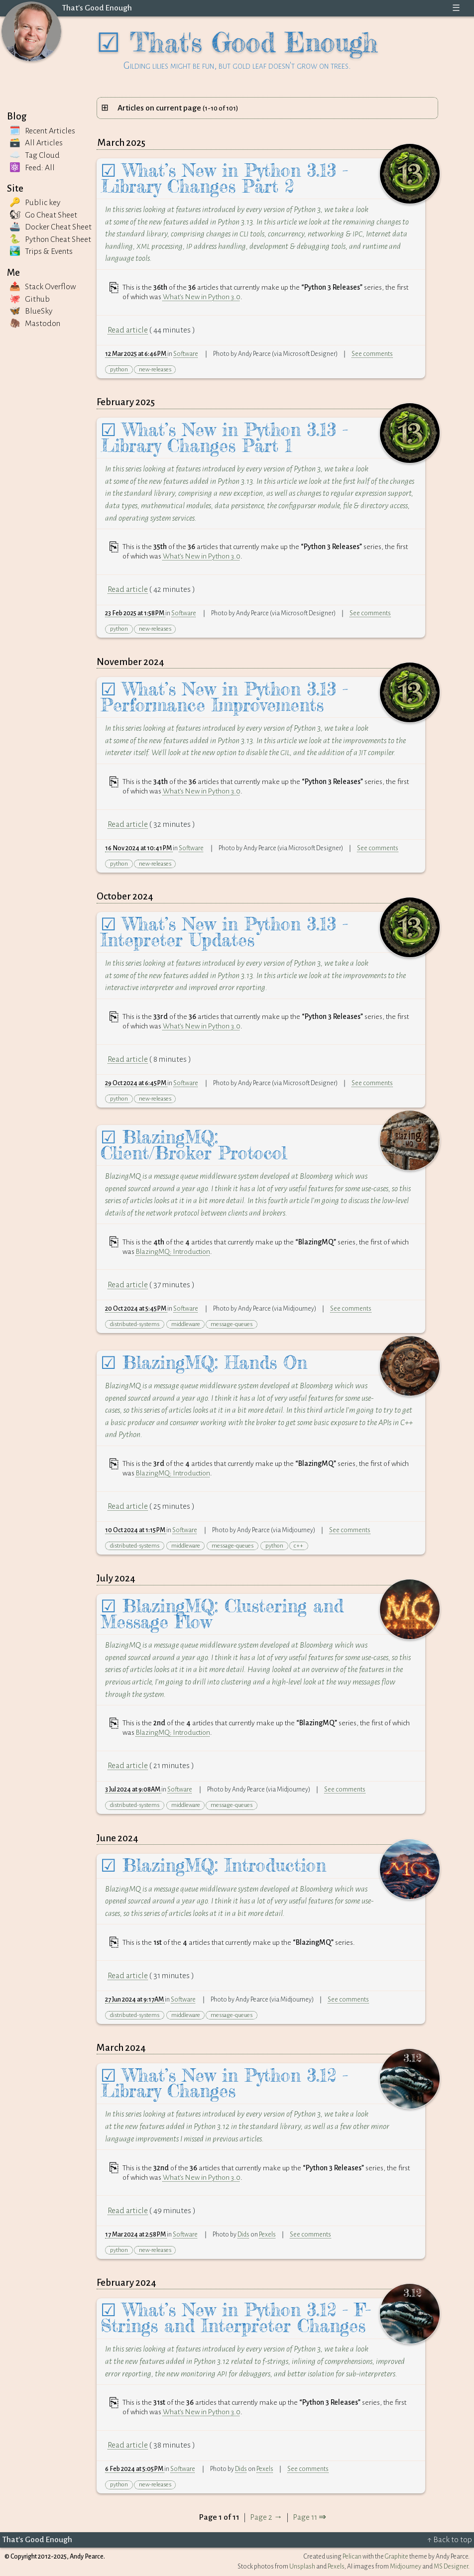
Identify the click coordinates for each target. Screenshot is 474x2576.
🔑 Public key (34, 202)
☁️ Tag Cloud (34, 155)
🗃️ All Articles (36, 142)
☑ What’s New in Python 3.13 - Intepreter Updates (224, 932)
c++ (298, 1546)
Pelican (352, 2556)
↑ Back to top (449, 2539)
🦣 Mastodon (34, 323)
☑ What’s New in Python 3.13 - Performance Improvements (224, 697)
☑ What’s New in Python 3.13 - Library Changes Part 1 (224, 437)
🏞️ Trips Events (41, 251)
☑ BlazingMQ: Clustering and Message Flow (222, 1614)
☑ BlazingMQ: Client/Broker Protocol (194, 1145)
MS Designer (451, 2566)
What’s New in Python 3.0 (201, 297)
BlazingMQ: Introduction (173, 1251)
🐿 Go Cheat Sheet (43, 215)
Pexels (267, 2234)
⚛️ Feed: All (32, 167)
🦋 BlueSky (30, 311)
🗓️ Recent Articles (42, 130)
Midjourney (405, 2566)
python (119, 369)
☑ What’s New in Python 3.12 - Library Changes (224, 2083)
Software (185, 353)
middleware (185, 1324)
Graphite (396, 2556)
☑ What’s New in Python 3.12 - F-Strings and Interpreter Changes (236, 2318)
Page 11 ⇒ (309, 2517)
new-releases (155, 369)
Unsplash (302, 2566)
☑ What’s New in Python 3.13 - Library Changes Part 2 (224, 178)
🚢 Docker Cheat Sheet (50, 227)
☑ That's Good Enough (237, 48)
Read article (128, 330)
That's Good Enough (97, 7)
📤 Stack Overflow (42, 286)
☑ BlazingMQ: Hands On (204, 1362)
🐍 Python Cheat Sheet (50, 239)
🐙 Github (29, 299)
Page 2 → (266, 2517)
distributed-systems (134, 1324)
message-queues (231, 1324)
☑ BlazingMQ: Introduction (213, 1865)
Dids (243, 2234)
